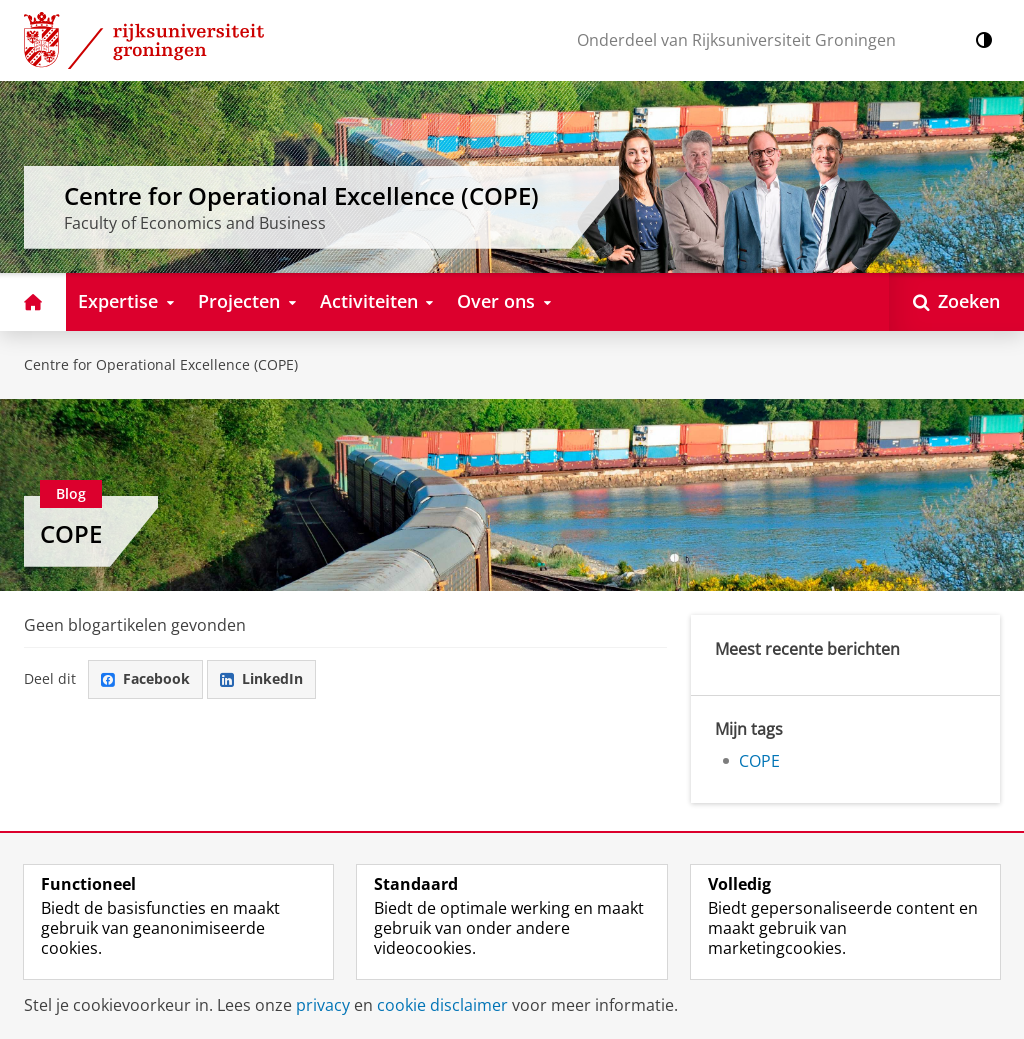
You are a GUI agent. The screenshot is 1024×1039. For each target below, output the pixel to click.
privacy (323, 1005)
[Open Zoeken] (956, 302)
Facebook (145, 678)
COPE (71, 533)
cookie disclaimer (442, 1005)
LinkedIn (261, 678)
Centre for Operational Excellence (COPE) (161, 364)
